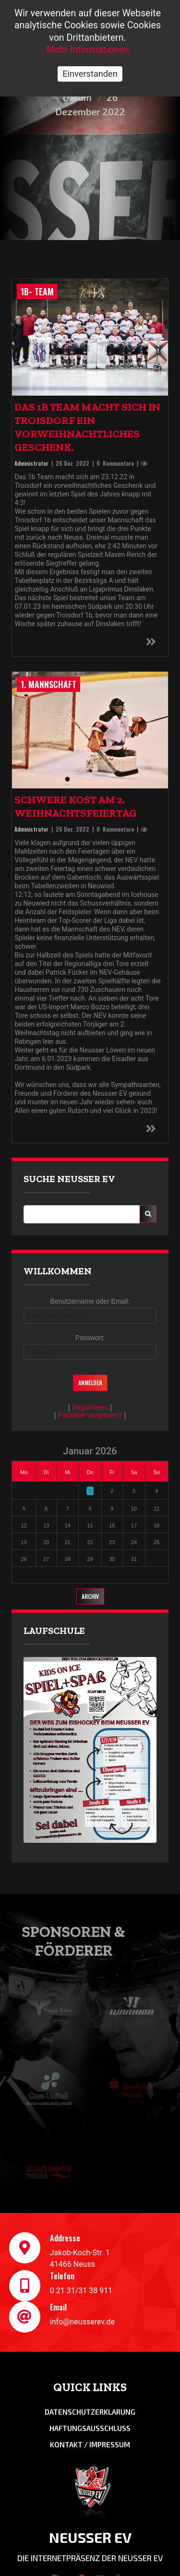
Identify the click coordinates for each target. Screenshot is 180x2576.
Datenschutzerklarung (90, 2411)
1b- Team (37, 291)
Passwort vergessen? (90, 1415)
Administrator (31, 463)
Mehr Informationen (87, 49)
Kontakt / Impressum (90, 2444)
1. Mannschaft (48, 684)
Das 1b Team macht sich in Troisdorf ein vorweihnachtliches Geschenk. (87, 427)
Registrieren (90, 1407)
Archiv (90, 1596)
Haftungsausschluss (90, 2428)
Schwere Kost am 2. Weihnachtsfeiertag (75, 806)
